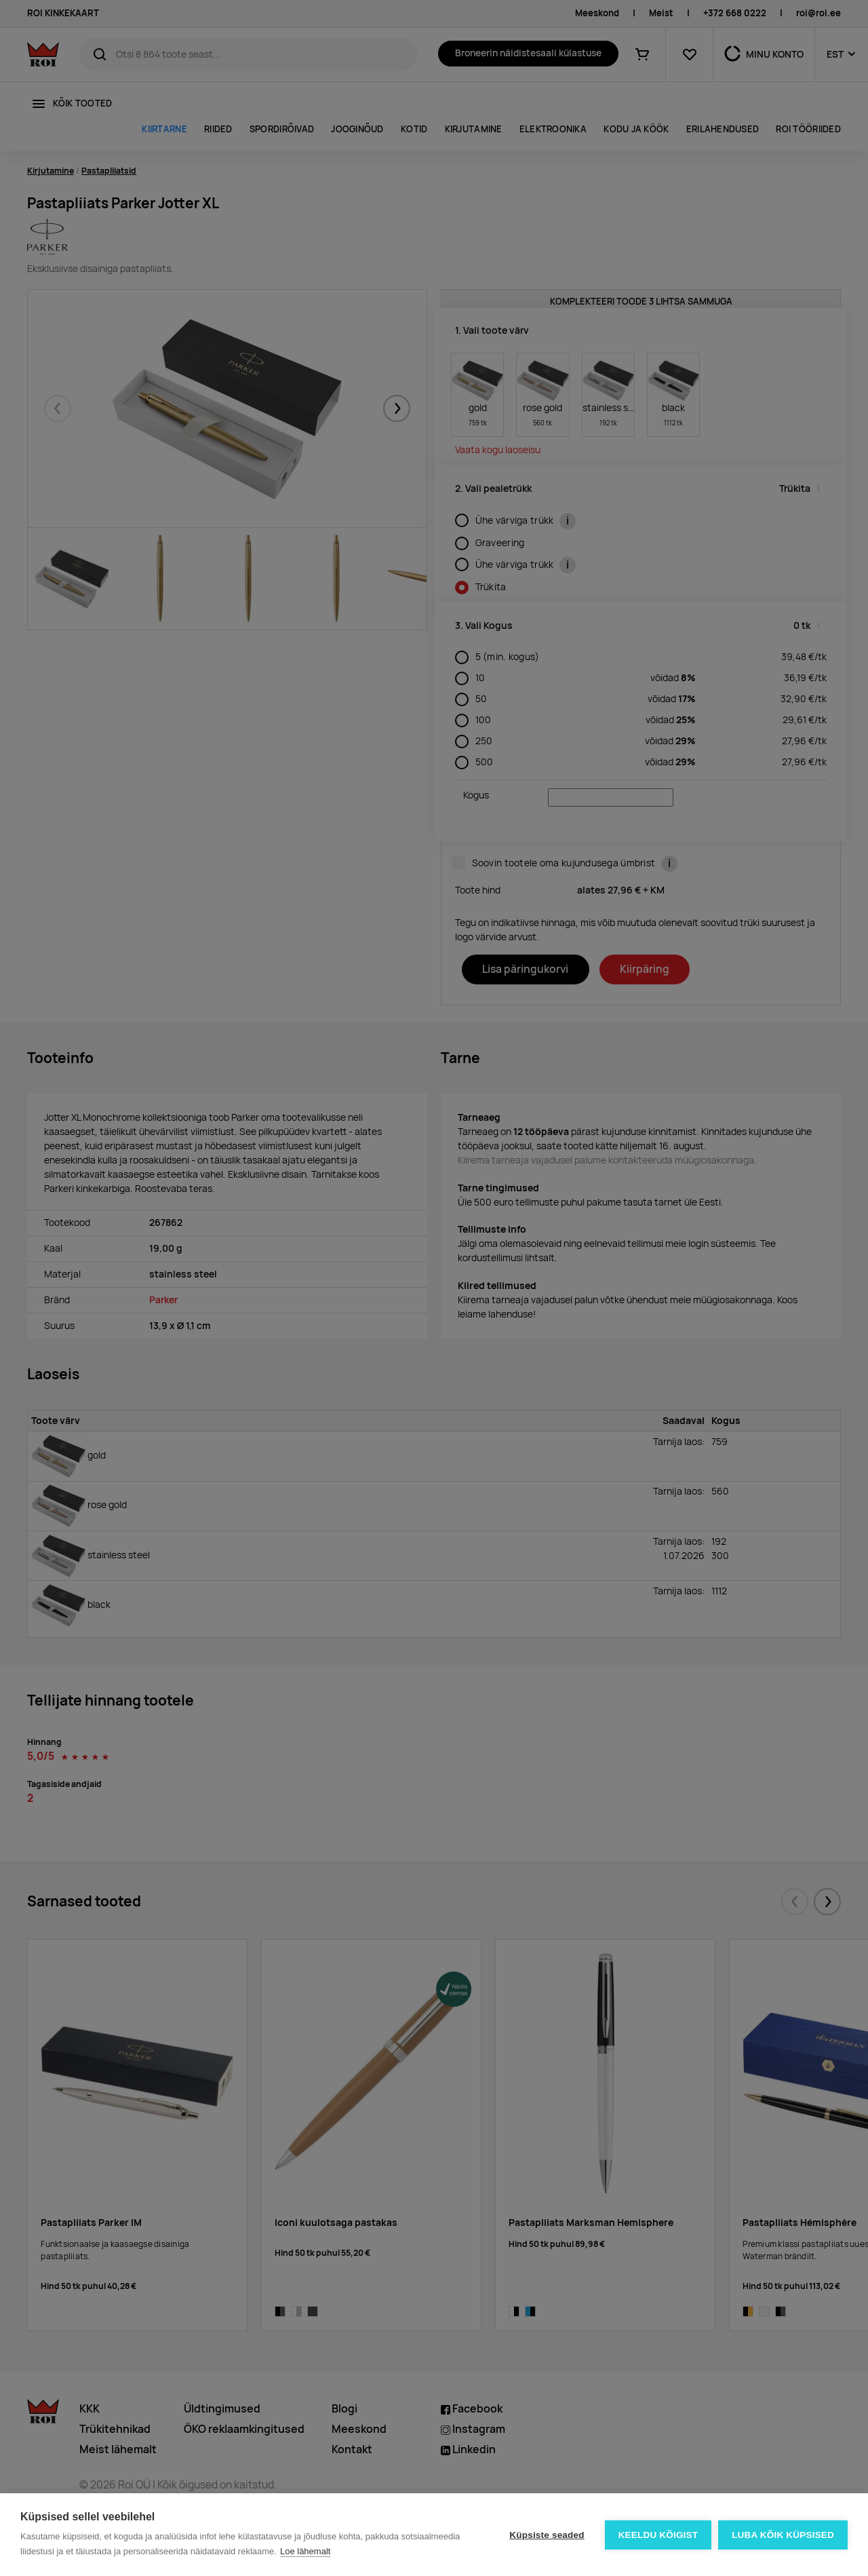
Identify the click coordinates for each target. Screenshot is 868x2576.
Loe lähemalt (305, 2551)
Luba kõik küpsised (783, 2535)
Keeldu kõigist (658, 2535)
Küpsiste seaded (546, 2535)
